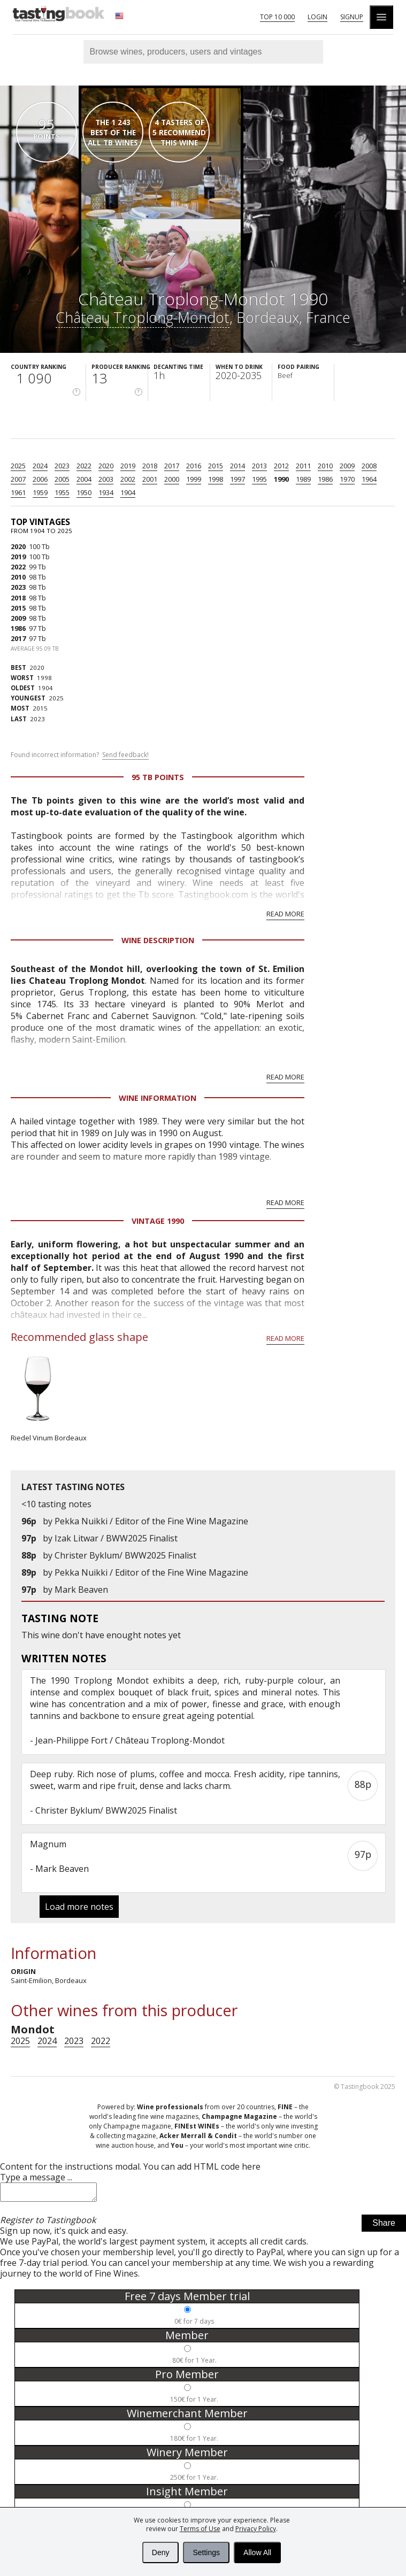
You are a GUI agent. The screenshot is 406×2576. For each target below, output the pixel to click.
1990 (281, 479)
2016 (193, 466)
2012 (281, 466)
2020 (105, 466)
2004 (83, 479)
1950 (83, 492)
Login (317, 16)
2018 (149, 466)
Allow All (257, 2552)
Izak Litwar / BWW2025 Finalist (116, 1538)
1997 (237, 479)
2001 (149, 479)
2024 (40, 466)
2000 (171, 479)
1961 (18, 492)
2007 (18, 479)
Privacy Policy (255, 2528)
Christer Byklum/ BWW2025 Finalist (125, 1555)
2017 (171, 466)
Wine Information (157, 1098)
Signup (351, 16)
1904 (127, 492)
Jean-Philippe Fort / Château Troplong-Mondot (130, 1740)
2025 (18, 466)
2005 (62, 479)
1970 (347, 479)
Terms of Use (200, 2528)
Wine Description (157, 940)
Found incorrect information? (80, 755)
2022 (83, 466)
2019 (127, 466)
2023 (62, 466)
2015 (215, 466)
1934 (105, 492)
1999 (193, 479)
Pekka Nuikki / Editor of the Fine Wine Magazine (151, 1521)
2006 (40, 479)
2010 (325, 466)
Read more (285, 914)
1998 (215, 479)
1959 (40, 492)
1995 (259, 479)
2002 (127, 479)
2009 (347, 466)
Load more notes (79, 1906)
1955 (62, 492)
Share (383, 2226)
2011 (303, 466)
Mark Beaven (81, 1589)
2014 (237, 466)
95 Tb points (158, 777)
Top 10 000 (277, 16)
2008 (369, 466)
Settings (206, 2552)
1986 (325, 479)
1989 (303, 479)
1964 (369, 479)
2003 (105, 479)
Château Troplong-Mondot (142, 317)
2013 (259, 466)
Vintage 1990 (158, 1221)
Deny (161, 2552)
